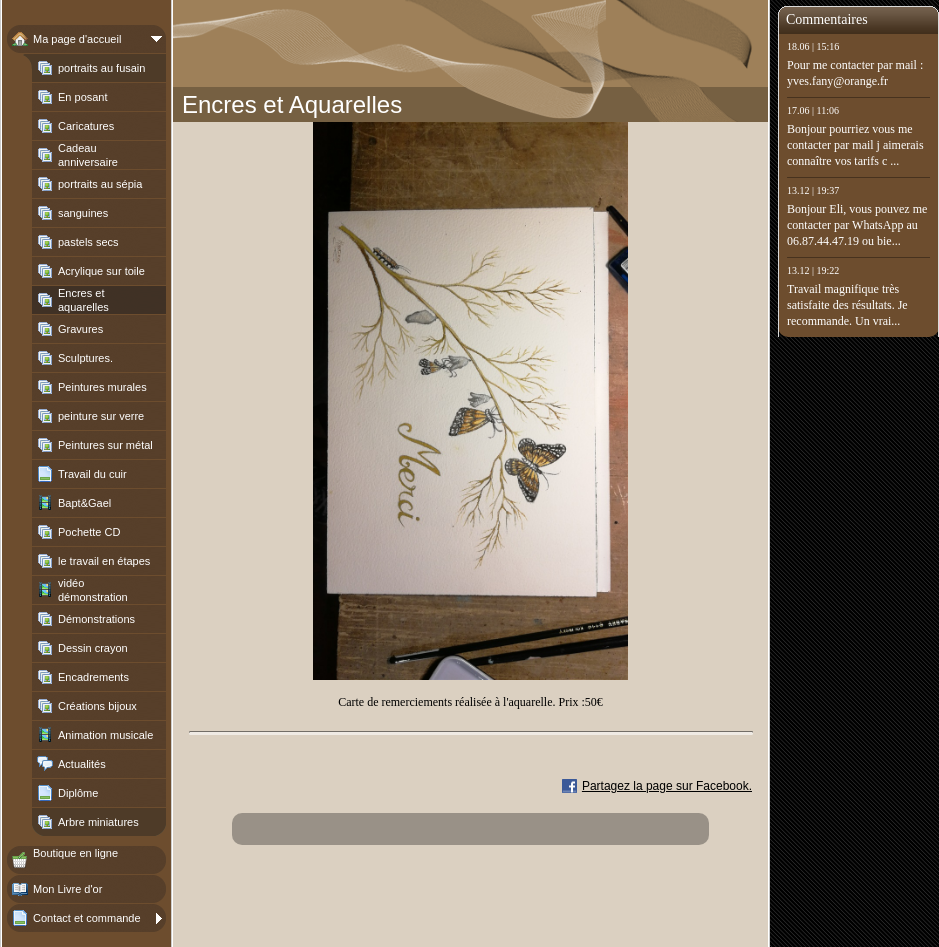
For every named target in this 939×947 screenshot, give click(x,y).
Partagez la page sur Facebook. (667, 786)
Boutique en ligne (75, 853)
